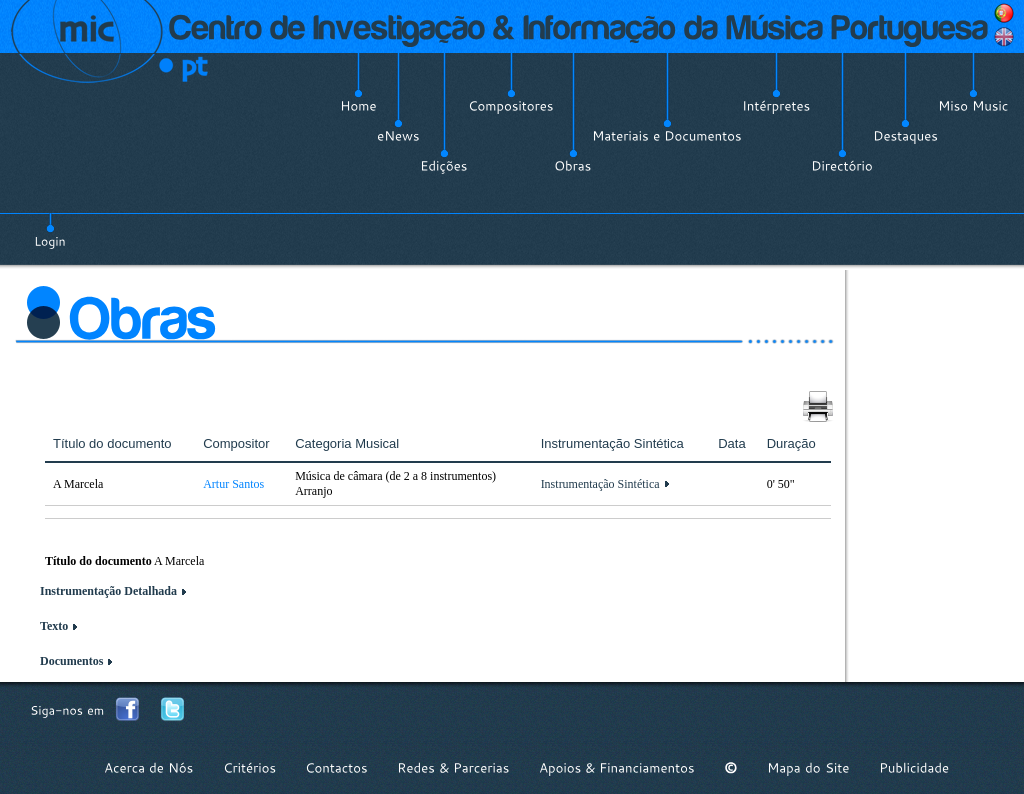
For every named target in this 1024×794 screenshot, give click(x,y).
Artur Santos (233, 484)
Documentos (71, 661)
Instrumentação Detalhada (108, 591)
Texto (54, 626)
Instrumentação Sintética (600, 484)
